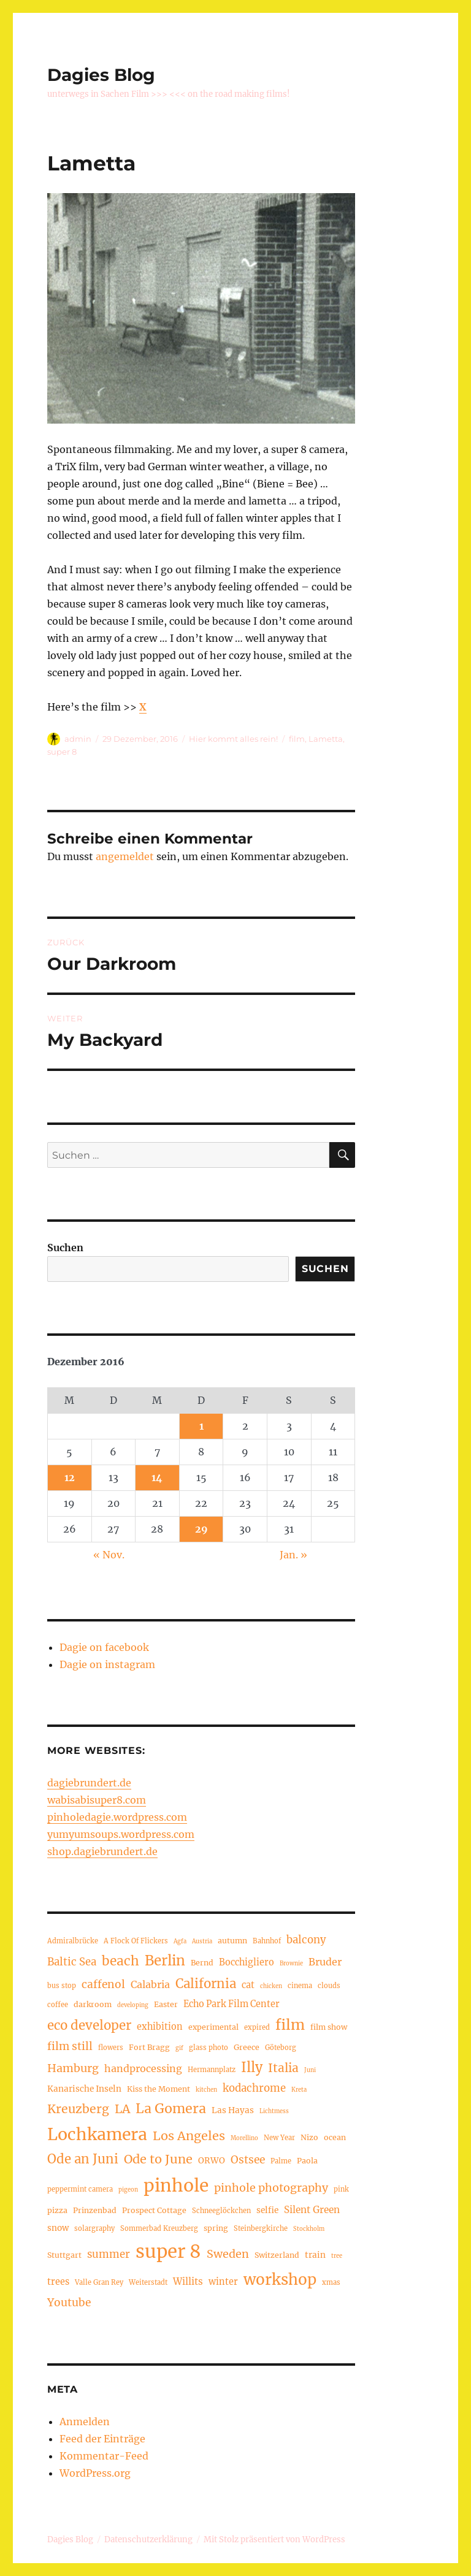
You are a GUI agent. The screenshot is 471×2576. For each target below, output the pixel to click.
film (297, 739)
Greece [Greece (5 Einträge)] (246, 2047)
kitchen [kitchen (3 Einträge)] (206, 2090)
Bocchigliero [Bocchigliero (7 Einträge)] (246, 1962)
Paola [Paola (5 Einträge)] (307, 2160)
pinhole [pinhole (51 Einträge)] (176, 2185)
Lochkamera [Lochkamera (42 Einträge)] (97, 2134)
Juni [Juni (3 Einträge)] (310, 2070)
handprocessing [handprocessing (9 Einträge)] (143, 2068)
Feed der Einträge (102, 2439)
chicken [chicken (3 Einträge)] (271, 1986)
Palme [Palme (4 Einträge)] (280, 2161)
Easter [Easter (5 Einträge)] (166, 2004)
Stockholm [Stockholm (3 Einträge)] (308, 2229)
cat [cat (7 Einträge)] (248, 1985)
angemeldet (125, 856)
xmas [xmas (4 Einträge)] (331, 2282)
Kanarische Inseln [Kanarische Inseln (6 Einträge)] (84, 2089)
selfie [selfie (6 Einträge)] (267, 2210)
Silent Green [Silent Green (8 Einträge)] (312, 2210)
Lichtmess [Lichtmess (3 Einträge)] (274, 2111)
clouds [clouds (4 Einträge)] (329, 1985)
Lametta (325, 739)
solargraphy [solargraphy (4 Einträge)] (94, 2228)
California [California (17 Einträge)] (205, 1984)
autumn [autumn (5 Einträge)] (232, 1940)
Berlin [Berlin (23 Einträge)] (165, 1960)
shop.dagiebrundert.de (102, 1851)
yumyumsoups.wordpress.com (120, 1834)
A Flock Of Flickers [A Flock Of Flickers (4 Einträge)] (136, 1941)
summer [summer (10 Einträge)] (108, 2254)
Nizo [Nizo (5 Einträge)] (309, 2137)
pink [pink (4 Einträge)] (341, 2189)
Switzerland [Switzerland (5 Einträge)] (277, 2255)
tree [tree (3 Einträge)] (336, 2256)
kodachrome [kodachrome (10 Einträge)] (254, 2088)
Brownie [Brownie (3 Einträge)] (291, 1963)
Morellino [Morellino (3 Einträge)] (244, 2138)
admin (77, 739)
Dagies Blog (101, 74)
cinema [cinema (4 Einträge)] (300, 1985)
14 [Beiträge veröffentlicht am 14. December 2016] (157, 1477)
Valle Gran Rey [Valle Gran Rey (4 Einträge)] (99, 2282)
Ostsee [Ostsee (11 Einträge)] (248, 2159)
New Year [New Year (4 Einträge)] (279, 2137)
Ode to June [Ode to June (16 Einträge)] (158, 2158)
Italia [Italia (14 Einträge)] (283, 2067)
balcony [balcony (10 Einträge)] (306, 1940)
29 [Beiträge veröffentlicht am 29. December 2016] (201, 1529)
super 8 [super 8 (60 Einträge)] (168, 2251)
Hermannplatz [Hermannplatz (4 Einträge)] (212, 2069)
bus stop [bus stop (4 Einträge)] (61, 1985)
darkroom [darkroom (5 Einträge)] (93, 2004)
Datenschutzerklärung (148, 2539)
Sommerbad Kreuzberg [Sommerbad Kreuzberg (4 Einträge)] (159, 2228)
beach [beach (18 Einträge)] (120, 1961)
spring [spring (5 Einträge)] (216, 2228)
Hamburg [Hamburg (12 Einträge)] (73, 2068)
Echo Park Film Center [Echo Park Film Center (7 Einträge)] (231, 2004)
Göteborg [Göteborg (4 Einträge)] (280, 2047)
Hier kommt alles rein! (233, 739)
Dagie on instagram (107, 1664)
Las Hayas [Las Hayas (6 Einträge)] (233, 2110)
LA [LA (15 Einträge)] (122, 2109)
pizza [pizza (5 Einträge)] (57, 2210)
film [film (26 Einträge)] (290, 2024)
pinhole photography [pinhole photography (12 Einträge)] (271, 2188)
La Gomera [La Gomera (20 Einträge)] (171, 2108)
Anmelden (84, 2421)
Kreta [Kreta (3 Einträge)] (299, 2090)
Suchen (65, 1247)
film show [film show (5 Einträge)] (328, 2027)
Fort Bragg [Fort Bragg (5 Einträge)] (149, 2047)
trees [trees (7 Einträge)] (58, 2281)
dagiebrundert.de (89, 1783)
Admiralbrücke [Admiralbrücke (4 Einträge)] (72, 1941)
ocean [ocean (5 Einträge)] (335, 2137)
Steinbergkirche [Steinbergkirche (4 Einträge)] (261, 2228)
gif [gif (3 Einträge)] (179, 2048)
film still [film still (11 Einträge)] (70, 2046)
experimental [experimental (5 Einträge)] (213, 2027)
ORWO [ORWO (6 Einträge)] (211, 2160)
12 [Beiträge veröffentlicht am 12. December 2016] (69, 1477)
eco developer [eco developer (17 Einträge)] (89, 2025)
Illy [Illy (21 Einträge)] (251, 2067)
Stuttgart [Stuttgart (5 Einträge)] (64, 2255)
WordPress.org (95, 2473)
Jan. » (293, 1555)
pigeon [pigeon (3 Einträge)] (128, 2189)
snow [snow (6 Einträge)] (58, 2228)
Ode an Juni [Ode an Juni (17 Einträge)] (82, 2159)
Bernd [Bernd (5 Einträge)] (202, 1962)
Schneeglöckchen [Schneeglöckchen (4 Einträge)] (221, 2210)
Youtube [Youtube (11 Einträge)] (69, 2302)
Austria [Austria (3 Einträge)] (202, 1941)
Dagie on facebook (104, 1647)
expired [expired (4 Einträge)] (257, 2027)
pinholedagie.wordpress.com (117, 1817)
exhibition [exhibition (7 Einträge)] (160, 2026)
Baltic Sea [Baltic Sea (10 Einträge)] (71, 1962)
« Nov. (108, 1555)
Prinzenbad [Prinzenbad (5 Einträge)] (95, 2210)
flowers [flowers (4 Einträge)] (110, 2047)
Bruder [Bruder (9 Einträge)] (325, 1962)
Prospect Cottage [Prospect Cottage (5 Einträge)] (154, 2210)
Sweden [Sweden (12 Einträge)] (228, 2254)
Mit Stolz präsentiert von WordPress (274, 2539)
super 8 (62, 751)
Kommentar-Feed (103, 2456)
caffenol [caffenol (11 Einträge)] (103, 1984)
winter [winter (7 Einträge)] (223, 2281)
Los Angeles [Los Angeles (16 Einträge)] (189, 2135)
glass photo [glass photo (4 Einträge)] (208, 2047)
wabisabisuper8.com (96, 1800)
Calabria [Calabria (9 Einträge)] (150, 1984)
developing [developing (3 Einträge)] (132, 2005)
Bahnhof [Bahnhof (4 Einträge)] (267, 1941)
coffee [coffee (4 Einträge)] (57, 2004)
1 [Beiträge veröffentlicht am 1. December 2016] (201, 1426)
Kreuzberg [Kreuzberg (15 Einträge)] (78, 2109)
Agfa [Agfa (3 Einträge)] (180, 1941)
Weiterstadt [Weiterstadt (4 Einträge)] (148, 2282)
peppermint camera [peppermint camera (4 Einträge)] (80, 2189)
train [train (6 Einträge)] (315, 2255)
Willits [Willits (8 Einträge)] (188, 2281)
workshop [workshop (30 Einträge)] (279, 2279)
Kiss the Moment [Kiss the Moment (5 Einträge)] (158, 2089)
